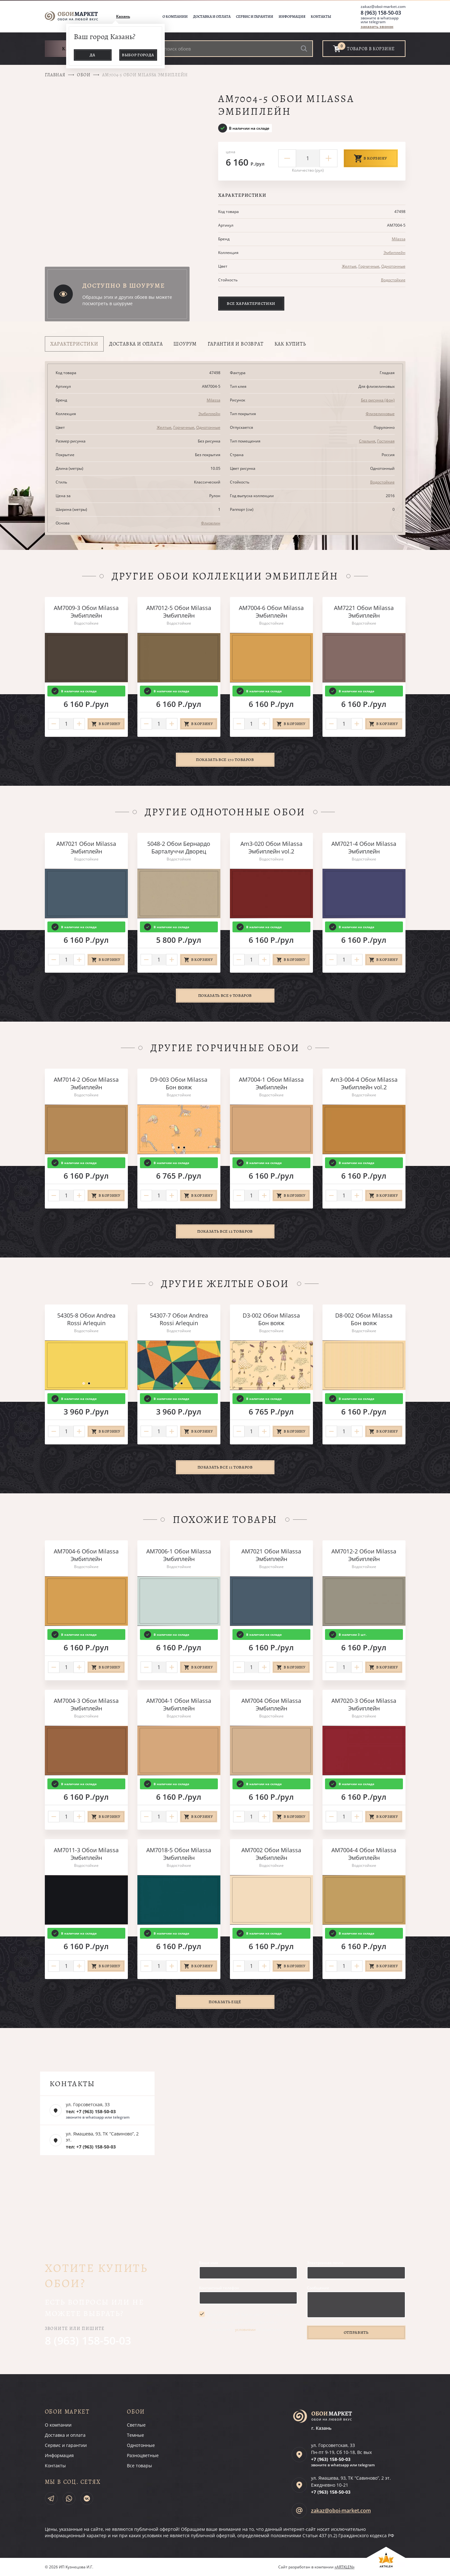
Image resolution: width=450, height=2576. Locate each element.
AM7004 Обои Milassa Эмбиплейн (271, 1704)
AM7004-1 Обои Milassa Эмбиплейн (271, 1083)
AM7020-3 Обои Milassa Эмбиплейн (363, 1704)
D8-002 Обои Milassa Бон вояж (363, 1319)
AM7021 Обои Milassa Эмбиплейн (86, 847)
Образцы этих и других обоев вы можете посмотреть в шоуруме (127, 300)
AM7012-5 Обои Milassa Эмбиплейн (178, 611)
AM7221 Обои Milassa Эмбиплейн (364, 611)
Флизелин (210, 523)
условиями (245, 2329)
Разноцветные (143, 2455)
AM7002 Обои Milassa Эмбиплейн (271, 1853)
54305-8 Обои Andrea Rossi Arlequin (86, 1319)
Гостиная (386, 441)
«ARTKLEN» (345, 2567)
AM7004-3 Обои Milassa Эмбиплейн (86, 1704)
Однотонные (393, 266)
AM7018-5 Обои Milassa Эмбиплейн (178, 1853)
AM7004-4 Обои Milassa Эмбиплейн (363, 1853)
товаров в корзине (371, 49)
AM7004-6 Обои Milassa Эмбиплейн (271, 611)
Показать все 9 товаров (225, 995)
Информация (292, 16)
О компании (175, 16)
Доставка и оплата (212, 16)
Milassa (398, 239)
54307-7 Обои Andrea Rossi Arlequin (179, 1319)
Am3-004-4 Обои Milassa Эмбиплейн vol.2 (364, 1083)
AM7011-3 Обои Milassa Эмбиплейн (86, 1853)
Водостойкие (393, 280)
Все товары (139, 2466)
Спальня (367, 441)
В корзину (371, 158)
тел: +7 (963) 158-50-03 (91, 2111)
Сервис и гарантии (254, 16)
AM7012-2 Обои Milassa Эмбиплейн (363, 1555)
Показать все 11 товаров (225, 1467)
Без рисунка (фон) (378, 400)
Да (92, 55)
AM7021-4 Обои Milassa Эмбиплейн (363, 847)
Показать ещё (225, 2001)
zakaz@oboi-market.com (383, 6)
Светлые (136, 2425)
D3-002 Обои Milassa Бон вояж (271, 1319)
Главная (55, 75)
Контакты (321, 16)
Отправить (356, 2332)
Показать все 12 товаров (225, 1231)
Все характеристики (251, 303)
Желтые (349, 266)
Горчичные (368, 266)
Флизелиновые (380, 413)
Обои (83, 75)
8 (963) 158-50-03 (381, 12)
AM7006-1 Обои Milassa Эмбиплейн (178, 1555)
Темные (135, 2435)
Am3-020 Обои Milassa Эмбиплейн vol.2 (271, 847)
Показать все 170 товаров (225, 759)
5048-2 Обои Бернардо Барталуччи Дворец (178, 847)
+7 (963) (330, 2459)
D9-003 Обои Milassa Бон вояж (178, 1083)
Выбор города (138, 55)
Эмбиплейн (394, 252)
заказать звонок (377, 26)
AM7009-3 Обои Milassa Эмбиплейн (86, 611)
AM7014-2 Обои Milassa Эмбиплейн (86, 1083)
